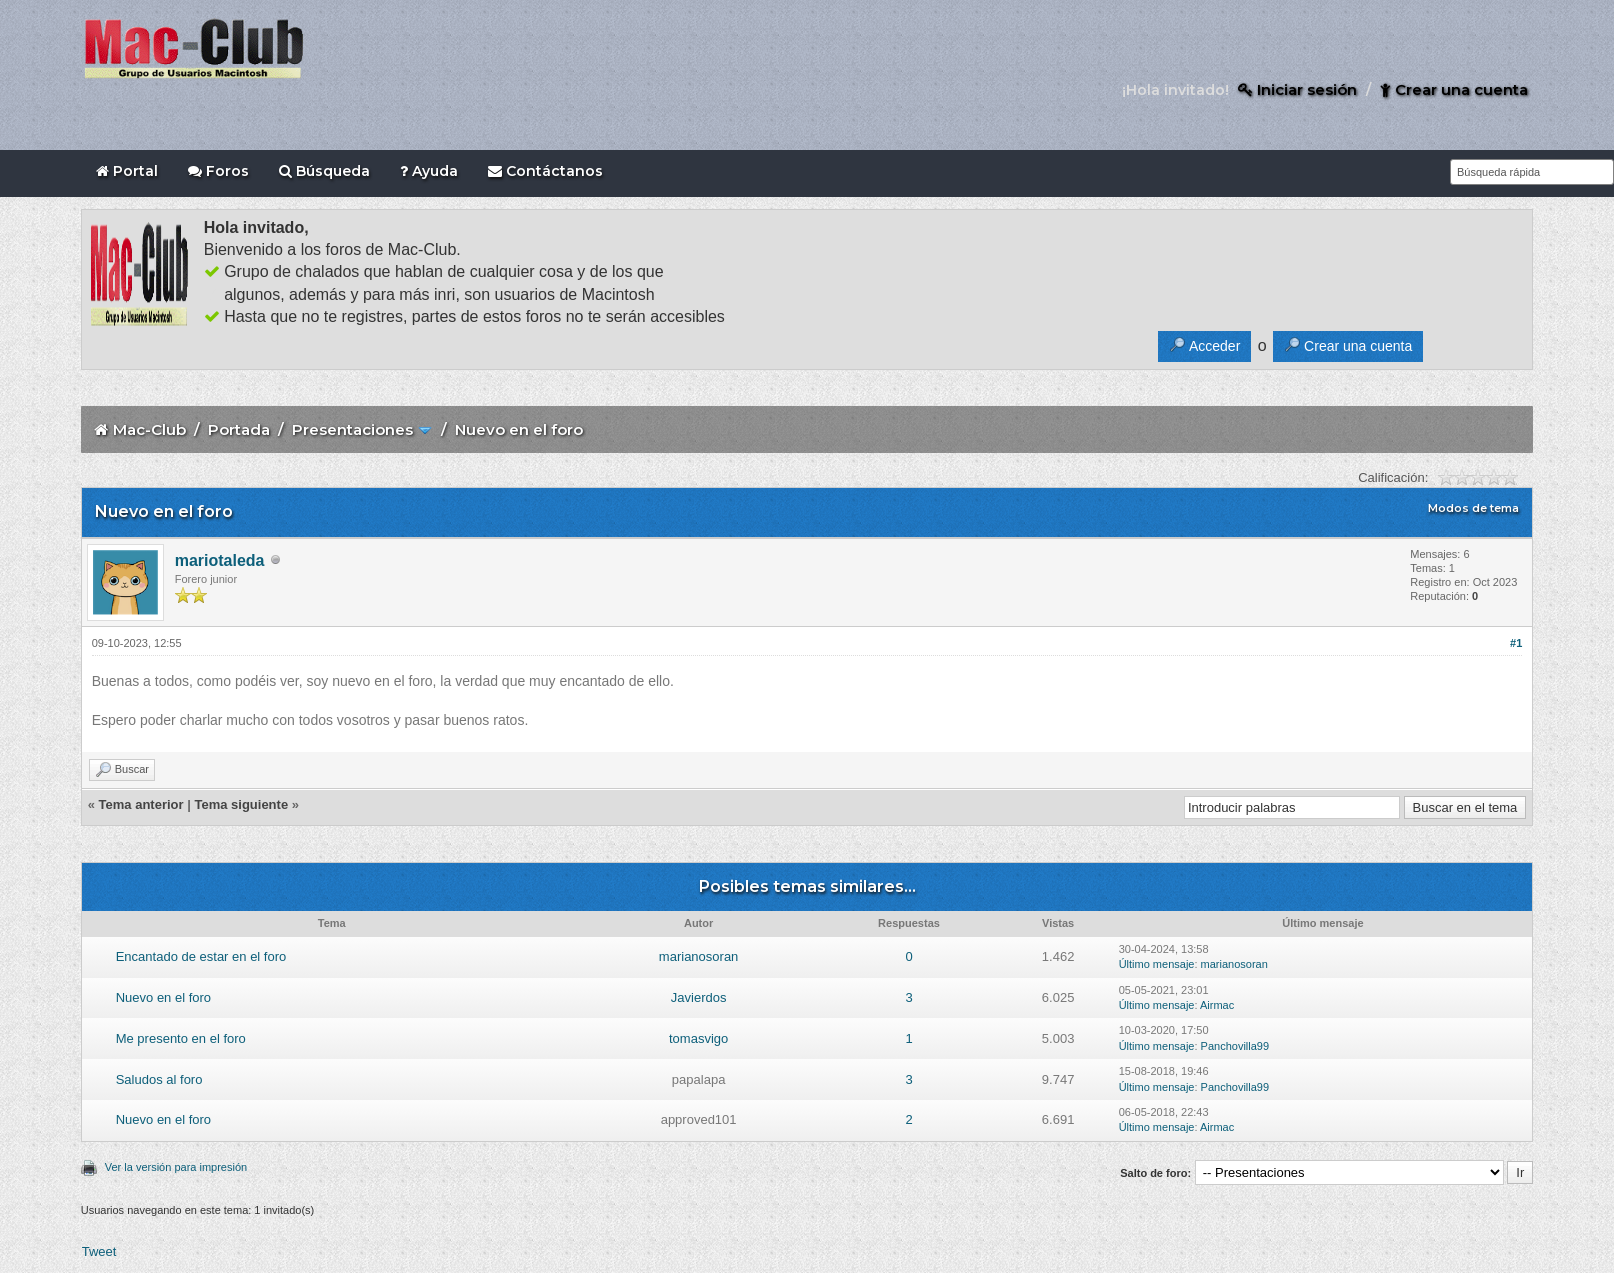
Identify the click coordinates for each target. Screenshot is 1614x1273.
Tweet (99, 1251)
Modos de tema (1473, 508)
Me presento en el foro (181, 1038)
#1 (1516, 643)
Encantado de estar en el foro (201, 956)
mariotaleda (220, 560)
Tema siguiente (241, 804)
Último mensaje (1157, 964)
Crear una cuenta (1454, 89)
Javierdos (699, 997)
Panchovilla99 (1235, 1046)
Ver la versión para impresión (176, 1167)
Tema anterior (141, 804)
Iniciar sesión (1297, 89)
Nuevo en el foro (163, 997)
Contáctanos (545, 171)
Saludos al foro (159, 1079)
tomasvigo (698, 1038)
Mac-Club (149, 429)
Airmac (1217, 1005)
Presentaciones (352, 429)
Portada (239, 429)
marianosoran (699, 956)
